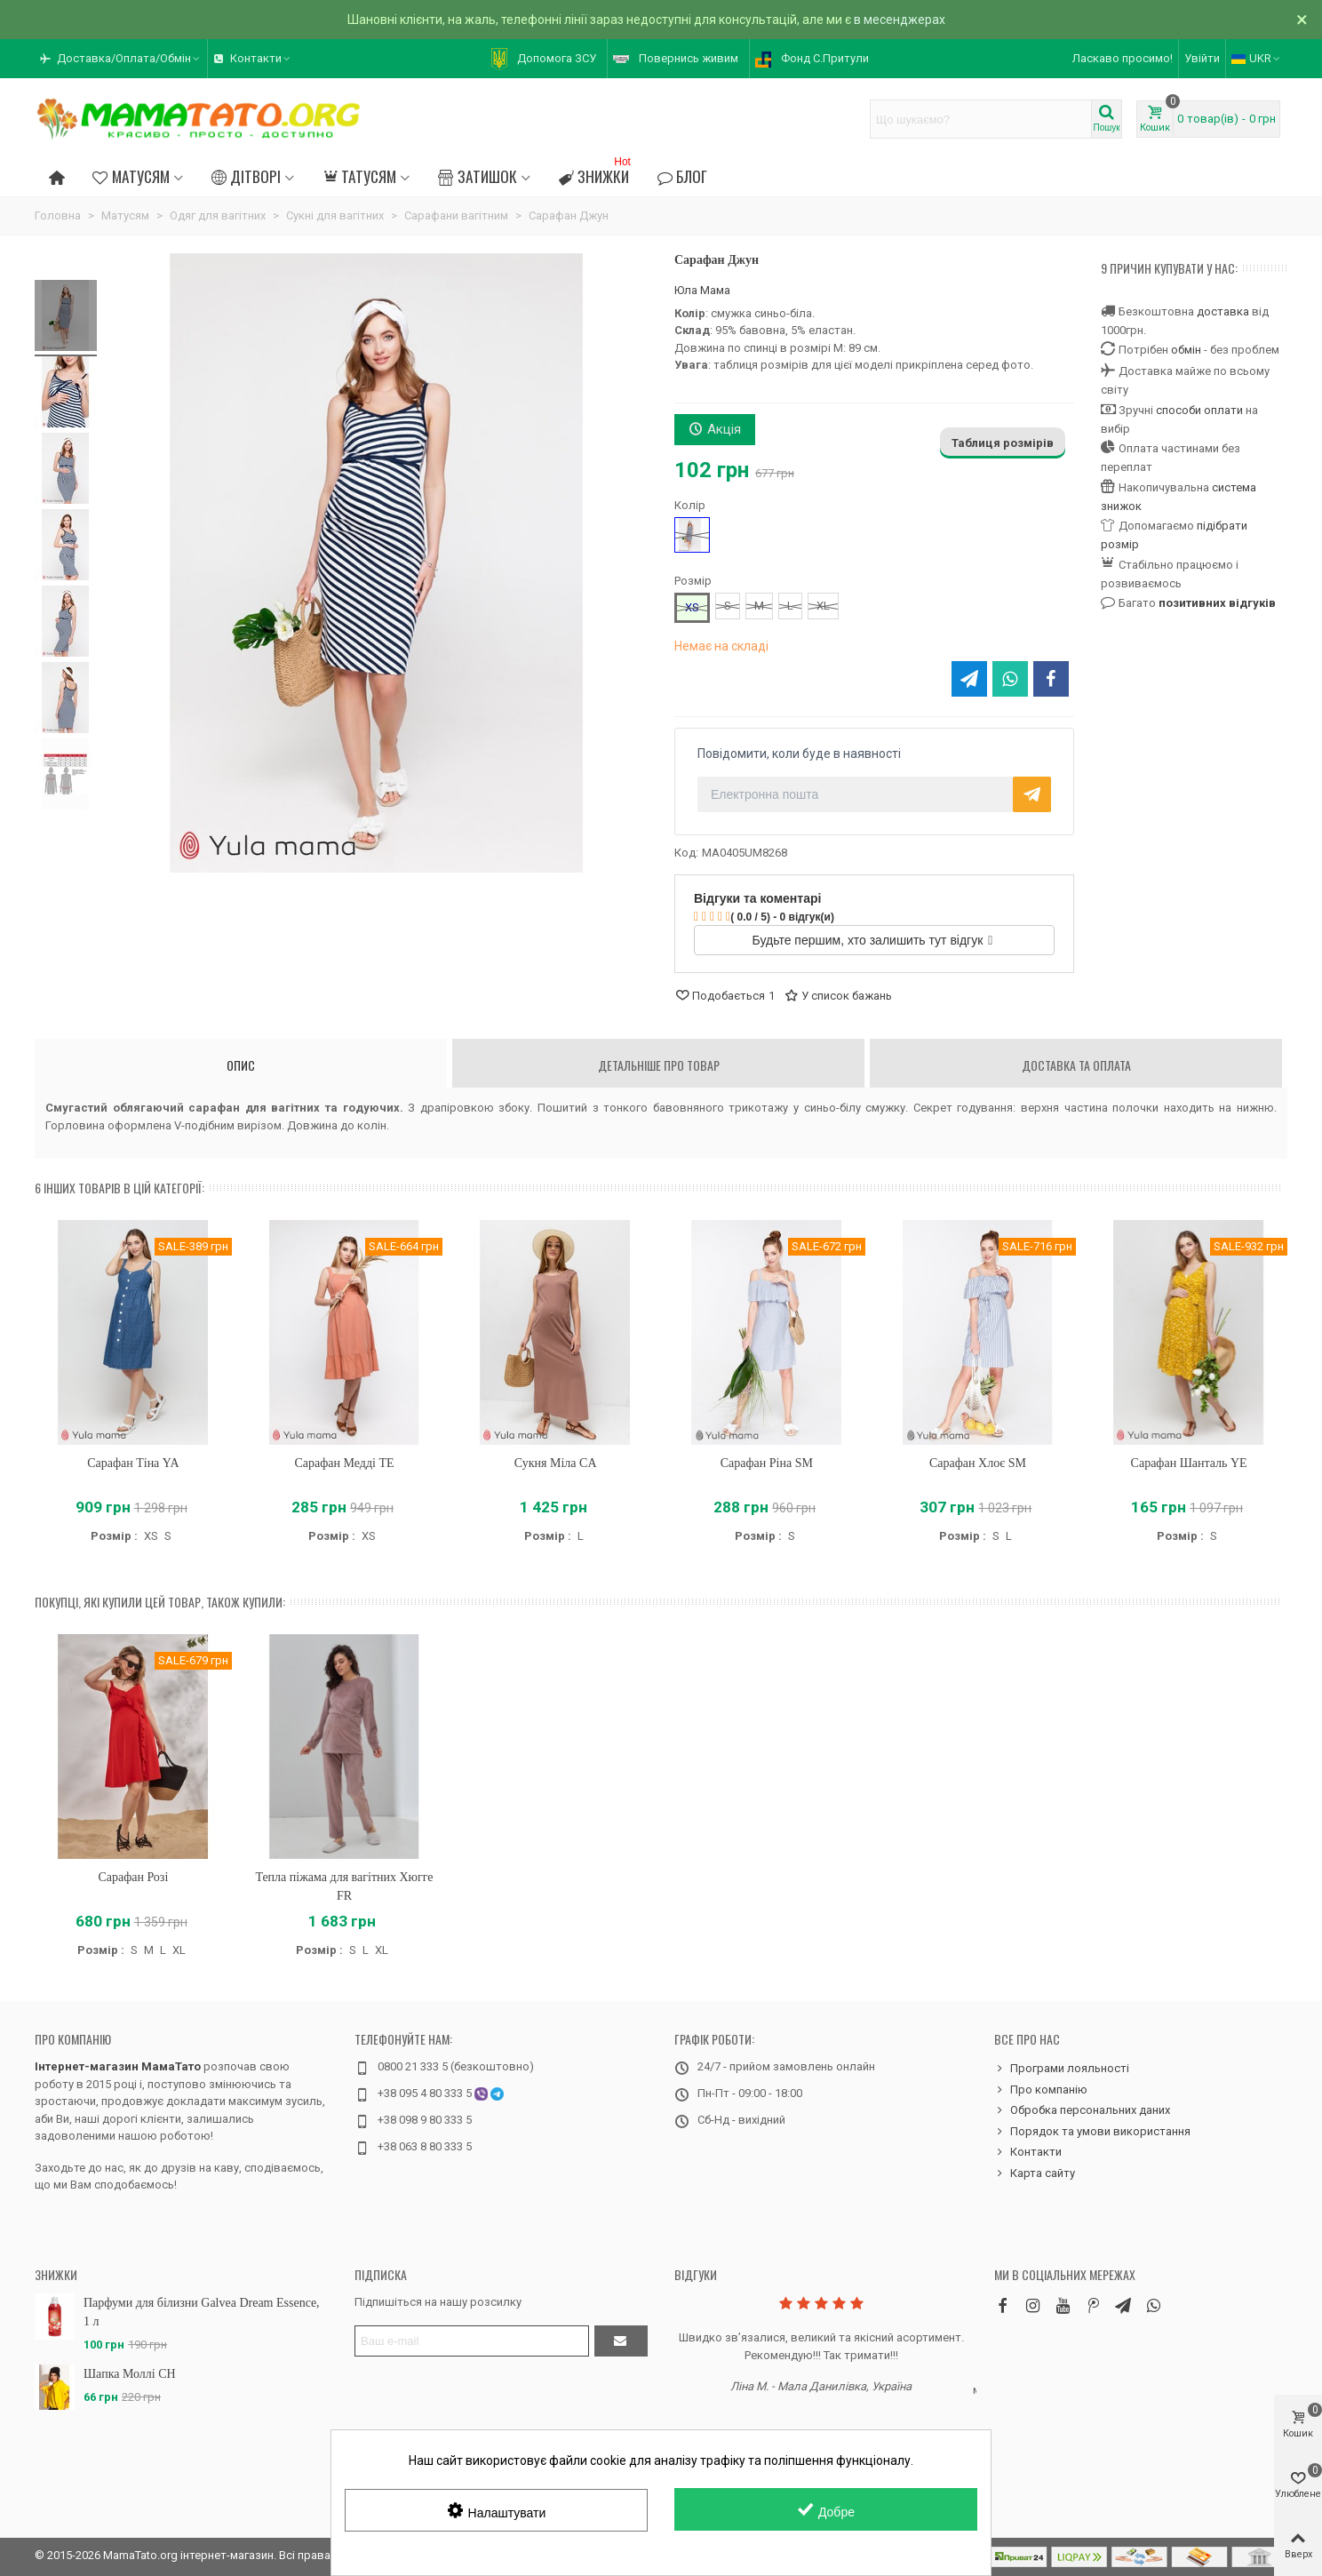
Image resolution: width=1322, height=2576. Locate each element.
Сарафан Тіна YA (133, 1463)
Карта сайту (1034, 2173)
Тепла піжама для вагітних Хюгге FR (344, 1886)
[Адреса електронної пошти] (471, 2341)
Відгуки (695, 2274)
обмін (1186, 349)
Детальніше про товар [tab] (659, 1065)
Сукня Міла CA (555, 1463)
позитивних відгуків (1217, 603)
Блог (682, 175)
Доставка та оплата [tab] (1076, 1065)
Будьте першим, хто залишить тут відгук (873, 940)
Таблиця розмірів (1003, 443)
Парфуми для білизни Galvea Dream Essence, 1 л (202, 2312)
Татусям (359, 175)
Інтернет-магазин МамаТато (118, 2066)
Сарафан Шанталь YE (1189, 1463)
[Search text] (981, 119)
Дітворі (246, 175)
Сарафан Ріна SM (767, 1463)
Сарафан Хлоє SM (977, 1463)
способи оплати (1199, 410)
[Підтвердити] (621, 2341)
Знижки (596, 173)
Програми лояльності (1061, 2069)
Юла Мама (702, 290)
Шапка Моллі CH (130, 2374)
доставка (1223, 311)
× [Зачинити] (1302, 19)
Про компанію (73, 2039)
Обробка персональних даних (1082, 2110)
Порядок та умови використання (1092, 2132)
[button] (121, 58)
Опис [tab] (241, 1065)
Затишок (477, 175)
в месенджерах (899, 19)
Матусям (130, 175)
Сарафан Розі (133, 1877)
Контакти (1028, 2152)
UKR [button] (1256, 58)
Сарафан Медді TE (344, 1463)
